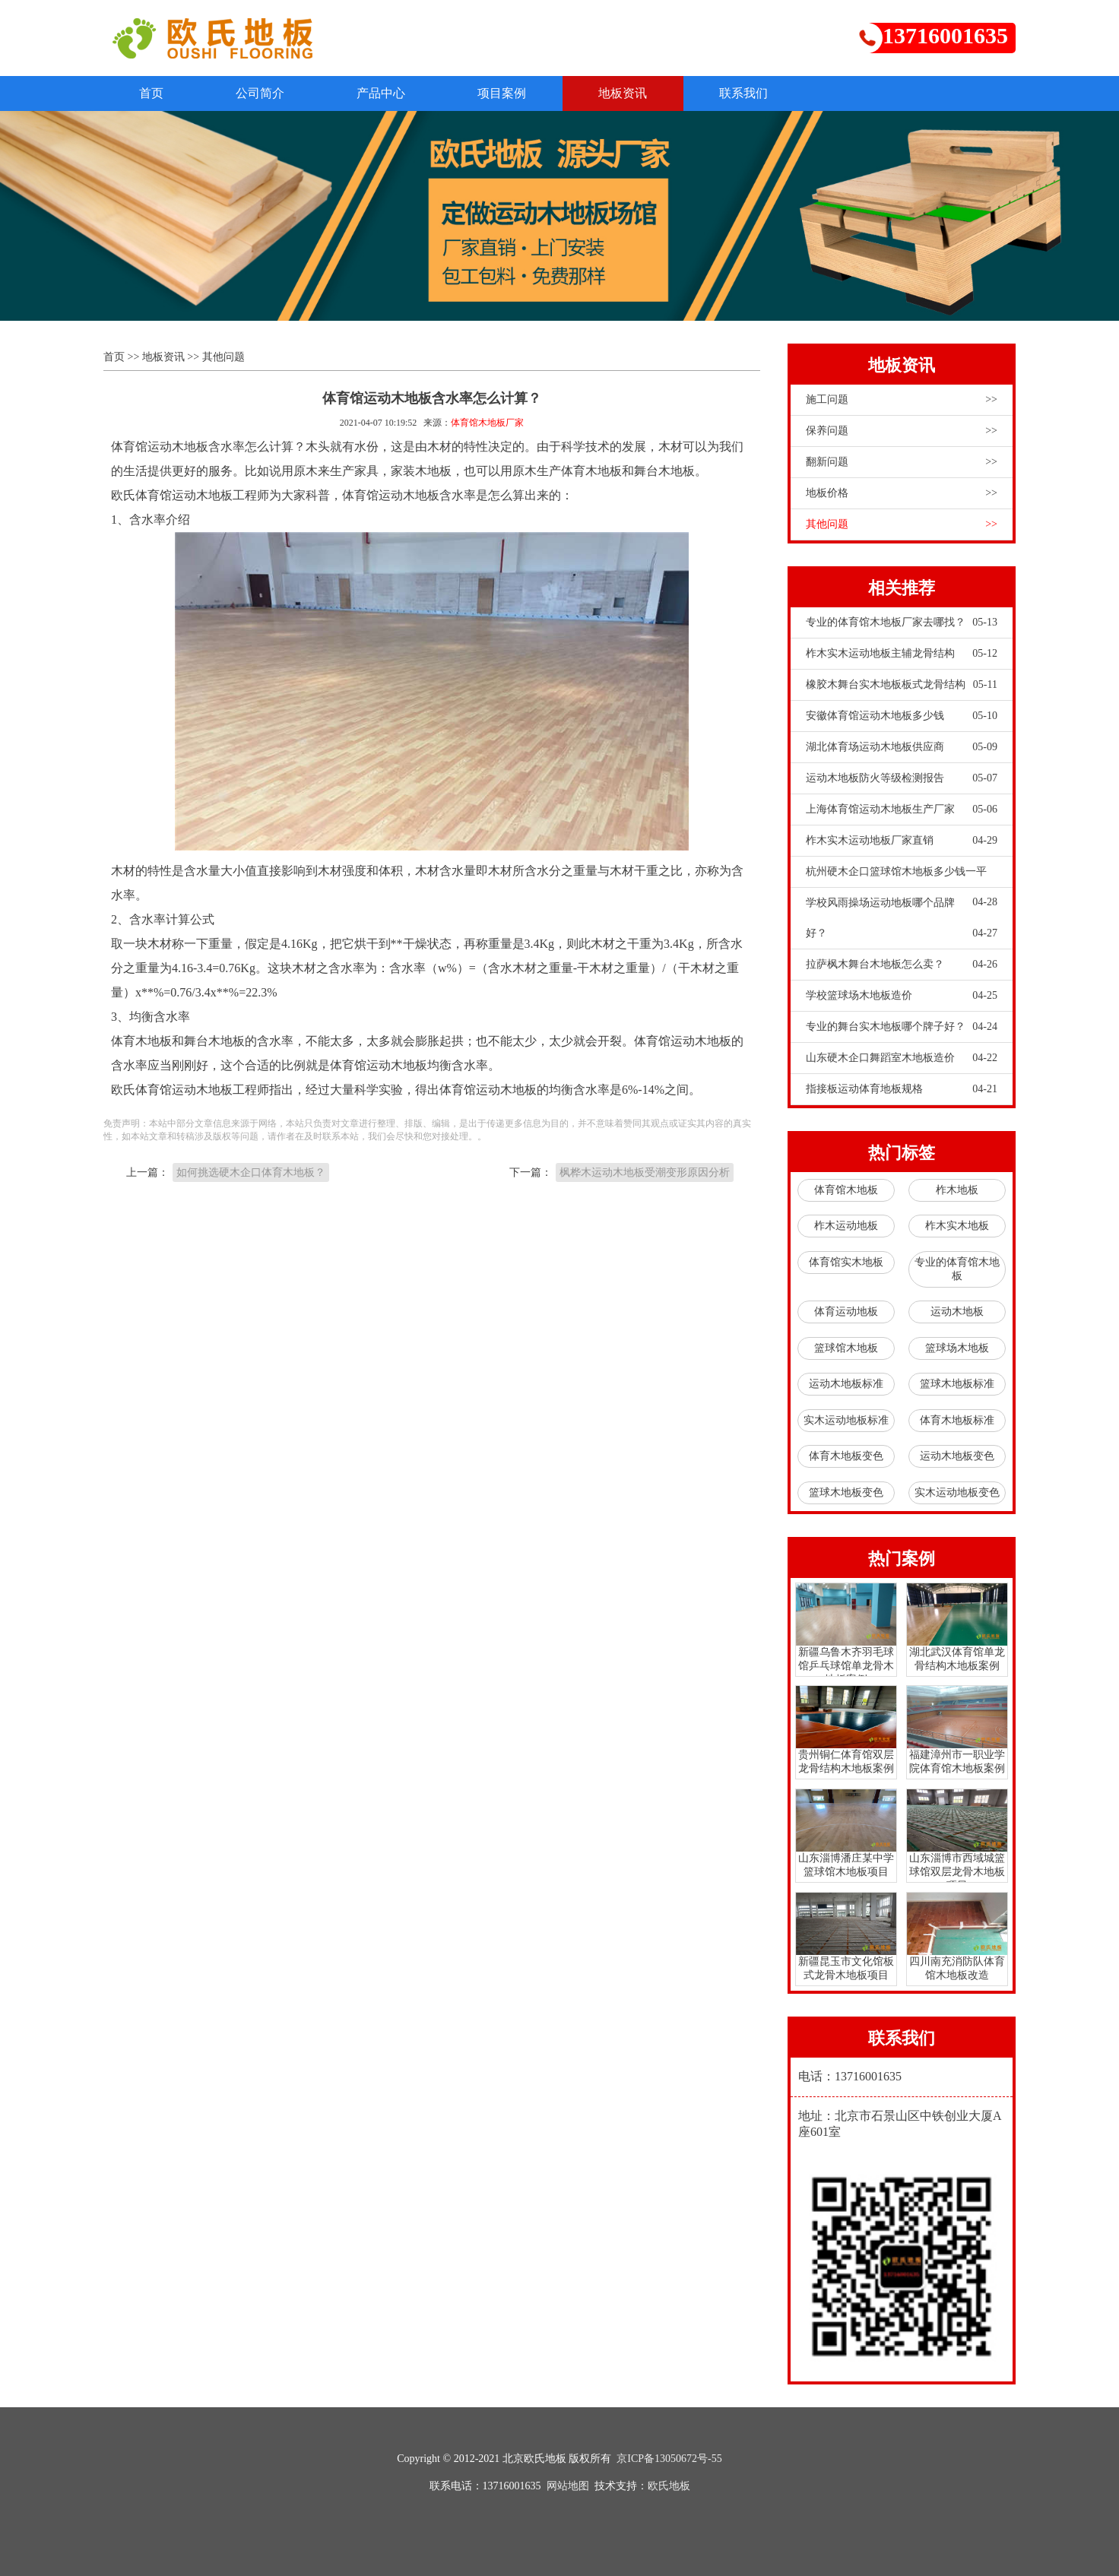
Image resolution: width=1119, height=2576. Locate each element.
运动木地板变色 (957, 1456)
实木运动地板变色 (957, 1493)
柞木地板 (957, 1190)
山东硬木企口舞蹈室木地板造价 (901, 1059)
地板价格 (901, 494)
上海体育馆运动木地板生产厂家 (901, 810)
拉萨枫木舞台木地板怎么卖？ (901, 965)
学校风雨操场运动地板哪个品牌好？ (901, 923)
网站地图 (568, 2486)
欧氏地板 (669, 2486)
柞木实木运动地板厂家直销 (901, 841)
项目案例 (515, 93)
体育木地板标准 (957, 1421)
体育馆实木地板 (846, 1263)
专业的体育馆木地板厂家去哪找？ (901, 623)
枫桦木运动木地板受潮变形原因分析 (645, 1173)
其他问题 (223, 357)
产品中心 (390, 93)
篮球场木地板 (957, 1349)
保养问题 (901, 432)
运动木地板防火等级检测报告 (901, 779)
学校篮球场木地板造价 (901, 996)
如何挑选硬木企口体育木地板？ (250, 1173)
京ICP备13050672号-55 (669, 2458)
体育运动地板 (846, 1312)
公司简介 (266, 93)
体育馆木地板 (846, 1190)
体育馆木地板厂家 (487, 423)
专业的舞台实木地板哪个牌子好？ (901, 1027)
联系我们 (764, 93)
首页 (153, 93)
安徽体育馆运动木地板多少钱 (901, 717)
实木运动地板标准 (846, 1421)
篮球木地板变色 (846, 1493)
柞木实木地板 (957, 1226)
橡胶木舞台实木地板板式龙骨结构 (901, 685)
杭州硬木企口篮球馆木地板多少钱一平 (901, 877)
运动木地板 (957, 1312)
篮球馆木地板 (846, 1349)
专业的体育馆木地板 (957, 1269)
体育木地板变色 (846, 1456)
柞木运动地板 (846, 1226)
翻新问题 (901, 463)
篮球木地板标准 (957, 1384)
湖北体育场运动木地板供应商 (901, 748)
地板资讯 (640, 93)
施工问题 (901, 400)
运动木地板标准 (846, 1384)
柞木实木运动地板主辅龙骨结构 (901, 654)
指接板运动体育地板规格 (901, 1090)
